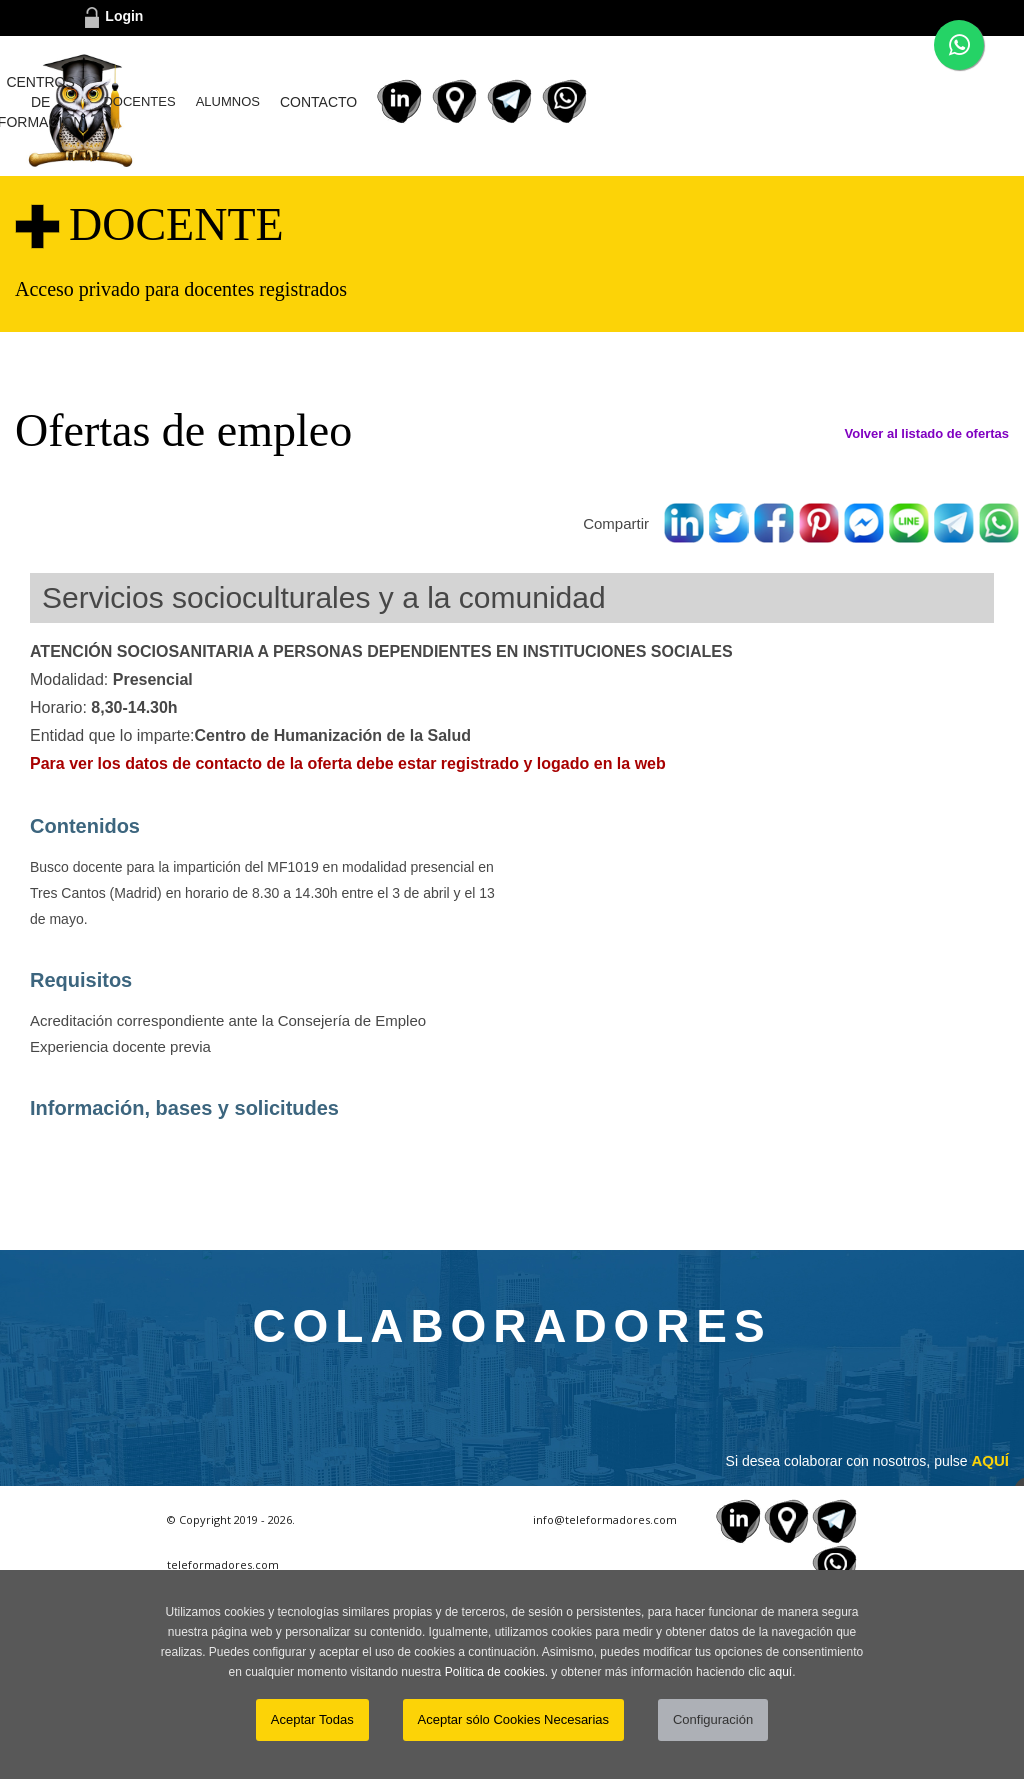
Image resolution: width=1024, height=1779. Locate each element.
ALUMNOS (634, 101)
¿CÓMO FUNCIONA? (319, 102)
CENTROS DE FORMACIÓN (435, 102)
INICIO (237, 102)
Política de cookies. (496, 1672)
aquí (780, 1672)
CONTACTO (725, 102)
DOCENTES (546, 101)
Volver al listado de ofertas (927, 433)
